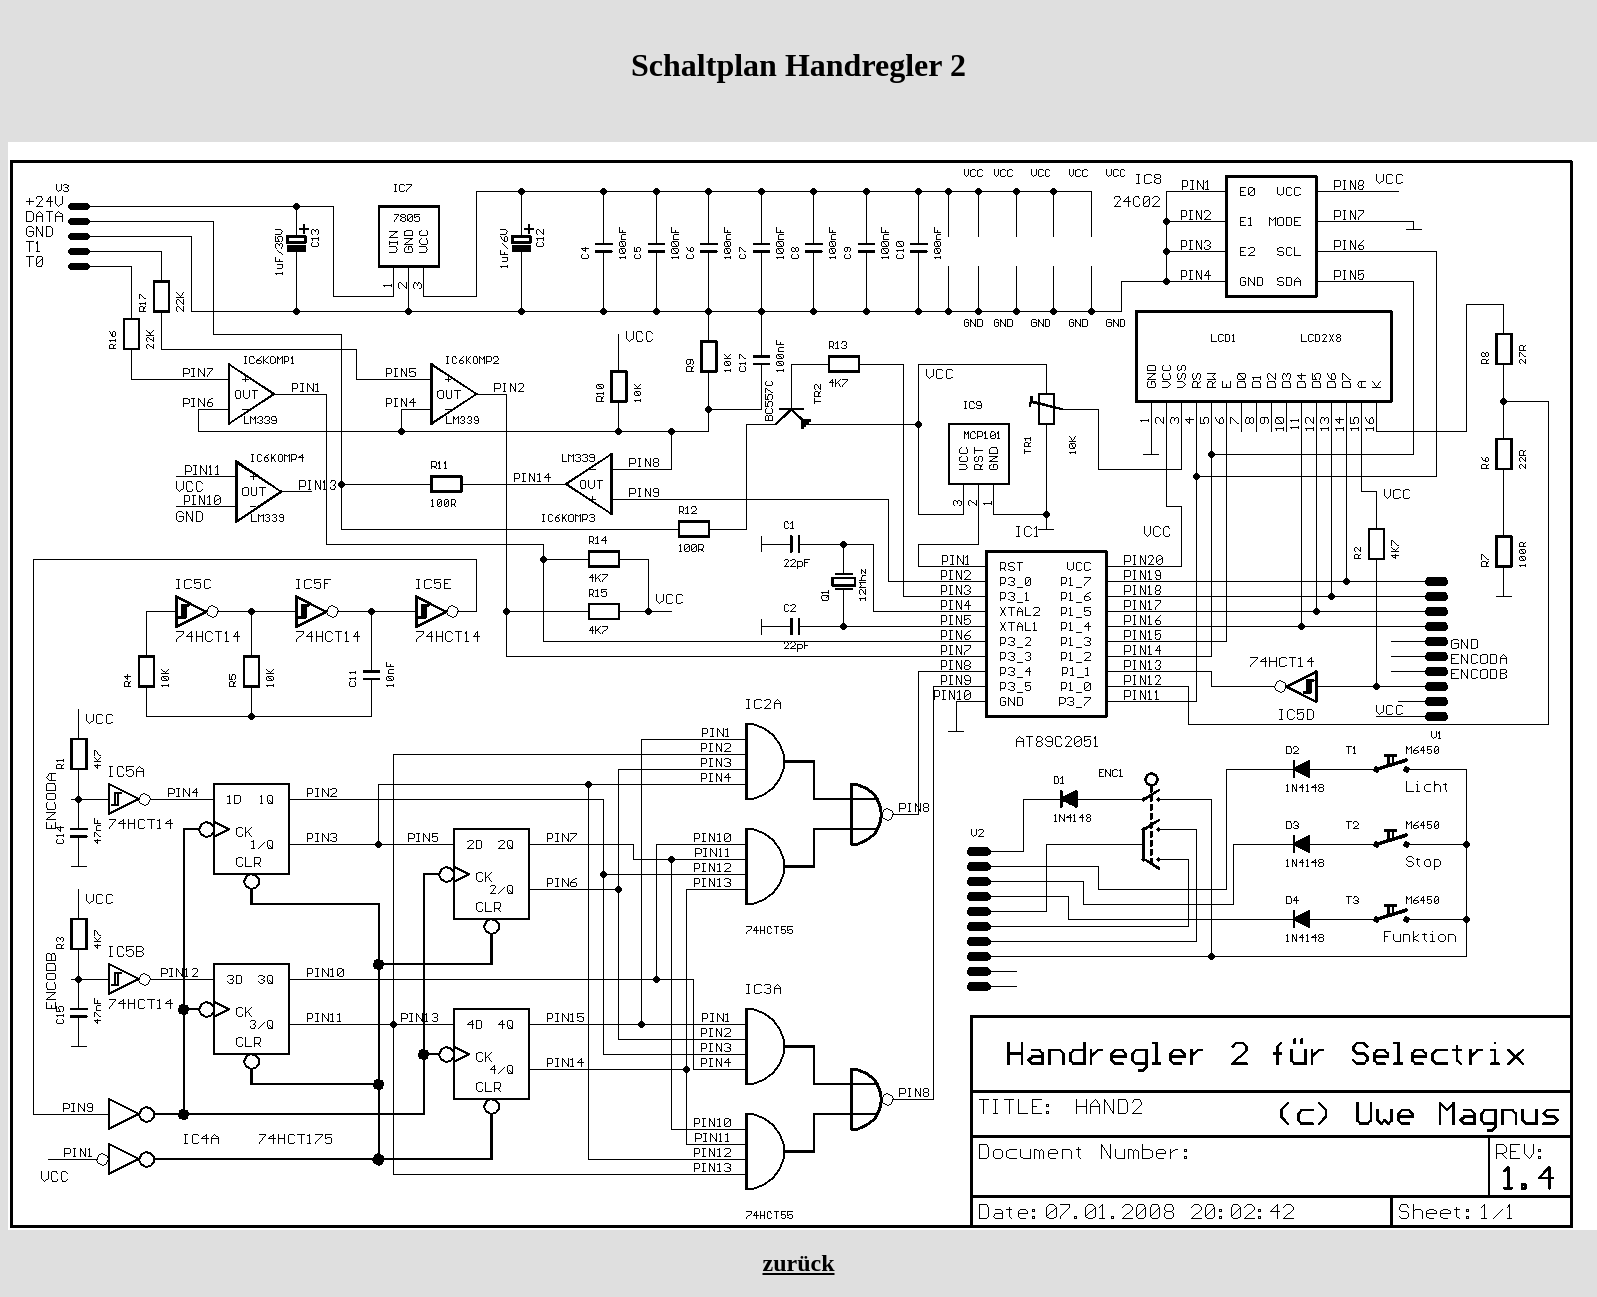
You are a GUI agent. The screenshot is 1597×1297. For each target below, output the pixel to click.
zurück (799, 1263)
